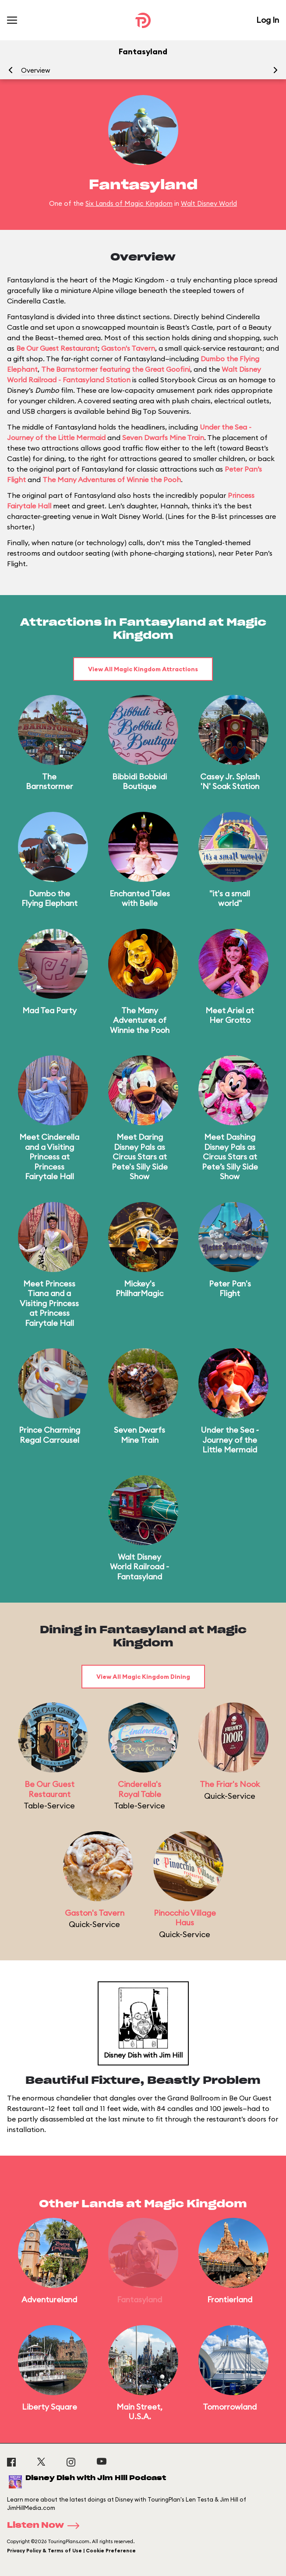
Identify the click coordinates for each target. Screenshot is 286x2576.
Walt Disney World (209, 203)
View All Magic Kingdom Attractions (143, 669)
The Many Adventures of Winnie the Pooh (111, 479)
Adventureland (49, 2299)
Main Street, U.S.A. (139, 2412)
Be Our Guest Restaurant (57, 348)
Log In (267, 20)
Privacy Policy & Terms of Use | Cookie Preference (71, 2551)
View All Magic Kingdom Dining (143, 1677)
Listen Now (46, 2526)
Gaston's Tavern (128, 348)
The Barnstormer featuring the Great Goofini (115, 369)
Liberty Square (49, 2407)
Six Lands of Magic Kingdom (129, 203)
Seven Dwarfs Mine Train (163, 437)
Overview (35, 70)
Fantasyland (139, 2299)
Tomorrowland (230, 2407)
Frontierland (229, 2299)
